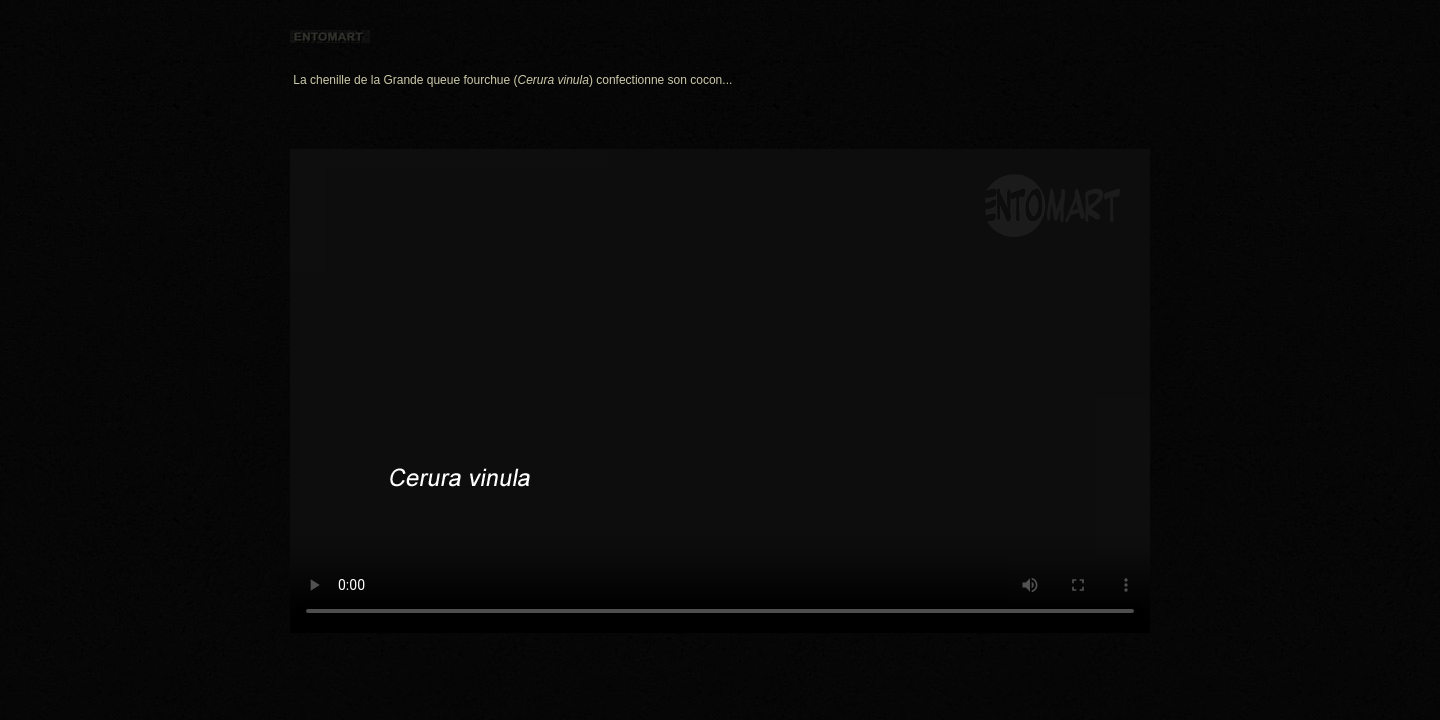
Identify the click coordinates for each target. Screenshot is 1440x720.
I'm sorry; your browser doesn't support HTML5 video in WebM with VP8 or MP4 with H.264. (720, 391)
